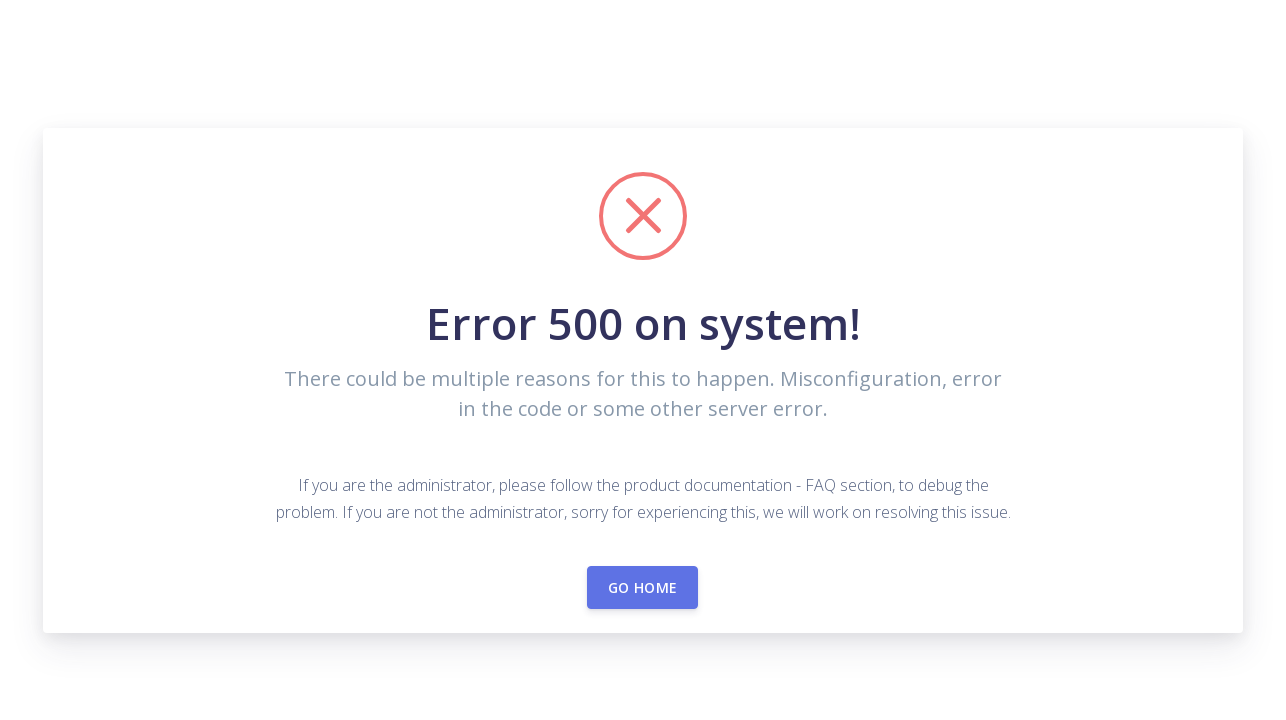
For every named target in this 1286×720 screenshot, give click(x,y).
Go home (642, 587)
